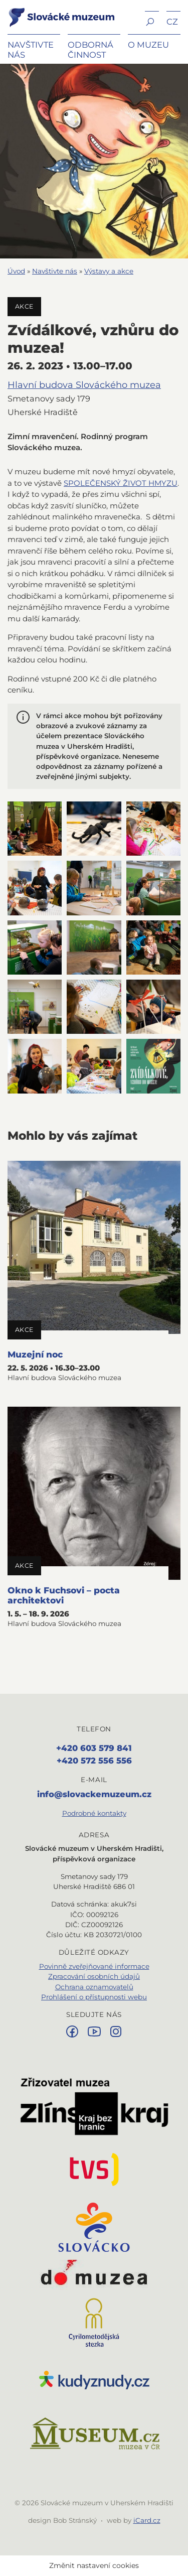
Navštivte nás (54, 271)
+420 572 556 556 (94, 1760)
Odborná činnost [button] (90, 50)
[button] (152, 21)
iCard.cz (146, 2520)
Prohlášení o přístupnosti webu (94, 1997)
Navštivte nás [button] (31, 50)
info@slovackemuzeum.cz (94, 1794)
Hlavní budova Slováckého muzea (84, 384)
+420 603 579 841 (94, 1748)
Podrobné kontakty (94, 1813)
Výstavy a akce (108, 271)
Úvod (16, 271)
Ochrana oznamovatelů (94, 1987)
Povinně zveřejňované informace (94, 1966)
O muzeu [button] (148, 45)
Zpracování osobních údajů (94, 1976)
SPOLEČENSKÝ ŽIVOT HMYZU (120, 483)
